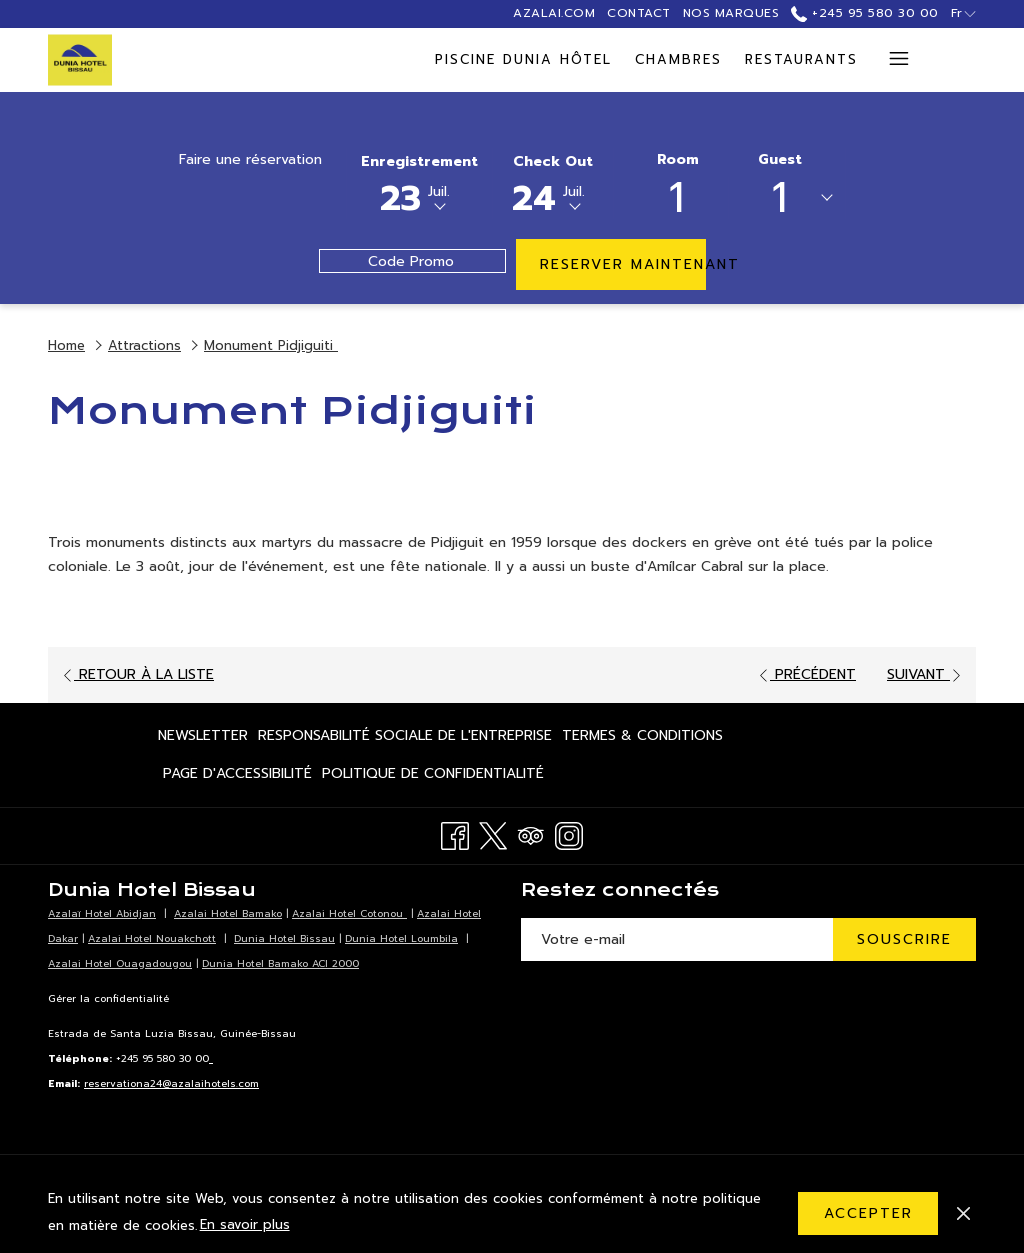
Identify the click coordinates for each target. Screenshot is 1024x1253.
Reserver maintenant (623, 264)
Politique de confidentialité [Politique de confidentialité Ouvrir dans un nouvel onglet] (433, 777)
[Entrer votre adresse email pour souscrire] (677, 939)
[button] (419, 182)
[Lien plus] (891, 60)
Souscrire (904, 939)
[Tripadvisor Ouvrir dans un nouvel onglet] (531, 834)
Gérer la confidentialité (108, 998)
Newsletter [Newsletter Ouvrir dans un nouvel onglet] (203, 739)
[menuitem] (273, 60)
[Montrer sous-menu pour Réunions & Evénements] (860, 60)
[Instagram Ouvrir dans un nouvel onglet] (569, 834)
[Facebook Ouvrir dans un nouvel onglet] (455, 834)
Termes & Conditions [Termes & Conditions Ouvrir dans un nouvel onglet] (642, 739)
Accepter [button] (868, 1213)
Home (66, 345)
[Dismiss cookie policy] (963, 1213)
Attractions (144, 345)
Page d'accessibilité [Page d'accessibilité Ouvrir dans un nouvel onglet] (237, 777)
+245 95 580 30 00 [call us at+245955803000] (864, 13)
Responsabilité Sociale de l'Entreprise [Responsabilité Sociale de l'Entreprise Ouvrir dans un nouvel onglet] (405, 739)
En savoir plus (245, 1224)
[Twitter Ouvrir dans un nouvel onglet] (493, 834)
